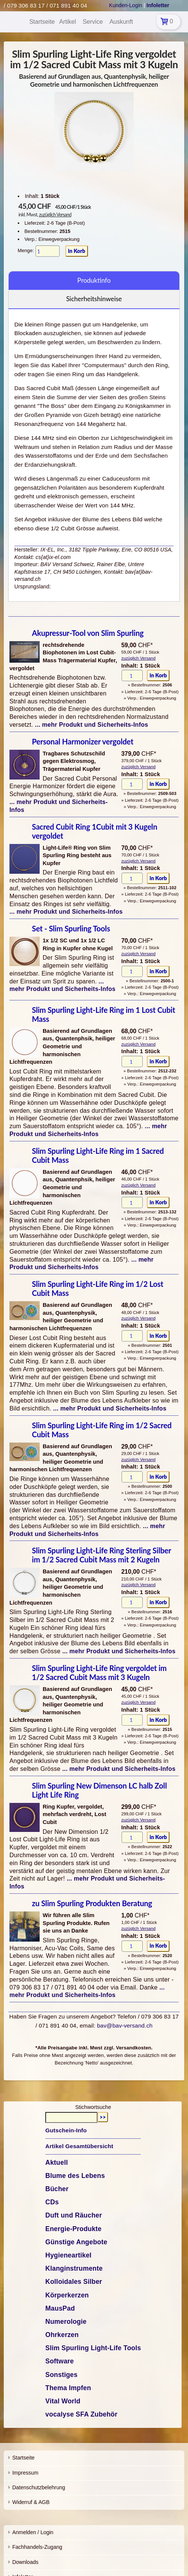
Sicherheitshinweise (94, 299)
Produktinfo (94, 280)
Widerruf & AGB (30, 2502)
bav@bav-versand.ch (125, 2025)
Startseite (23, 2458)
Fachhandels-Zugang (37, 2547)
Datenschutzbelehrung (38, 2487)
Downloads (25, 2562)
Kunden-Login (125, 5)
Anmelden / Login (32, 2532)
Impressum (25, 2473)
